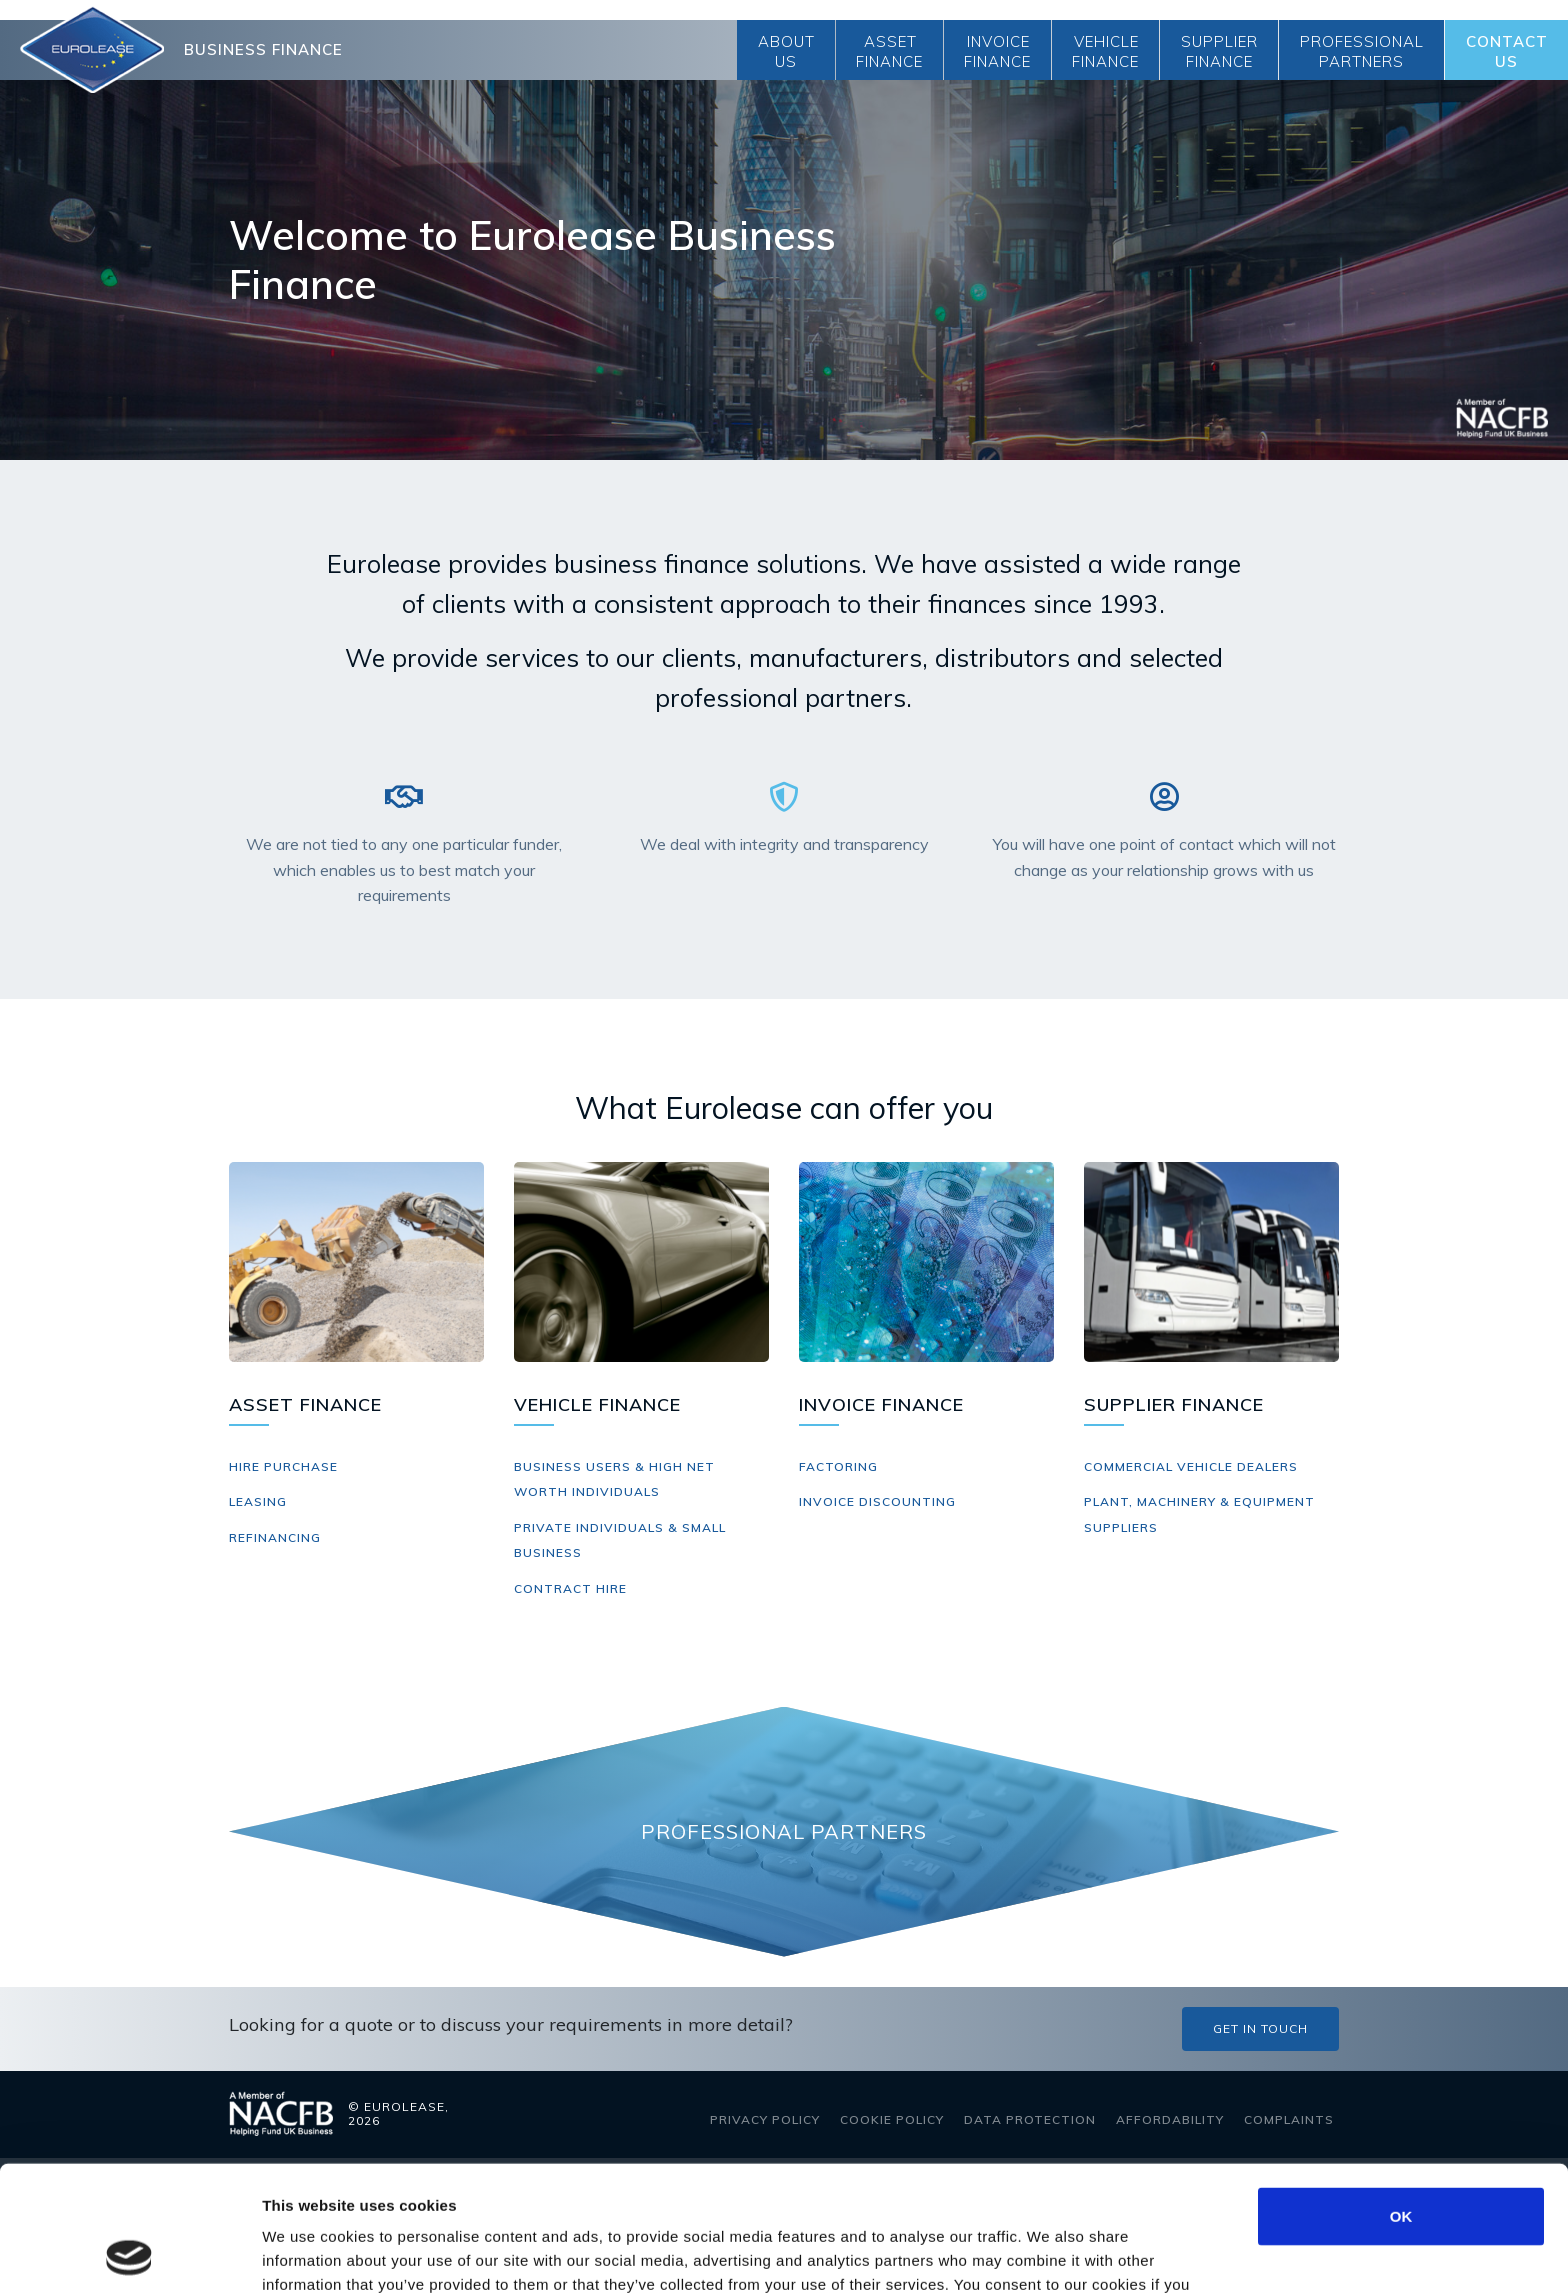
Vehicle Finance (1105, 51)
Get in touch (1260, 2028)
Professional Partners (1362, 51)
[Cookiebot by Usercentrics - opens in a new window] (129, 2255)
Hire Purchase (283, 1466)
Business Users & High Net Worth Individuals (614, 1479)
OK (1401, 2097)
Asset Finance (889, 51)
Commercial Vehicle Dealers (1191, 1466)
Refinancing (275, 1537)
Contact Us (1507, 51)
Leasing (258, 1501)
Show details (1049, 2254)
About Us (786, 51)
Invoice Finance (997, 51)
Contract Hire (570, 1588)
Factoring (838, 1466)
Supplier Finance (1219, 51)
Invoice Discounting (877, 1501)
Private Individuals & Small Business (620, 1540)
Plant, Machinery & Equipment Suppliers (1199, 1514)
